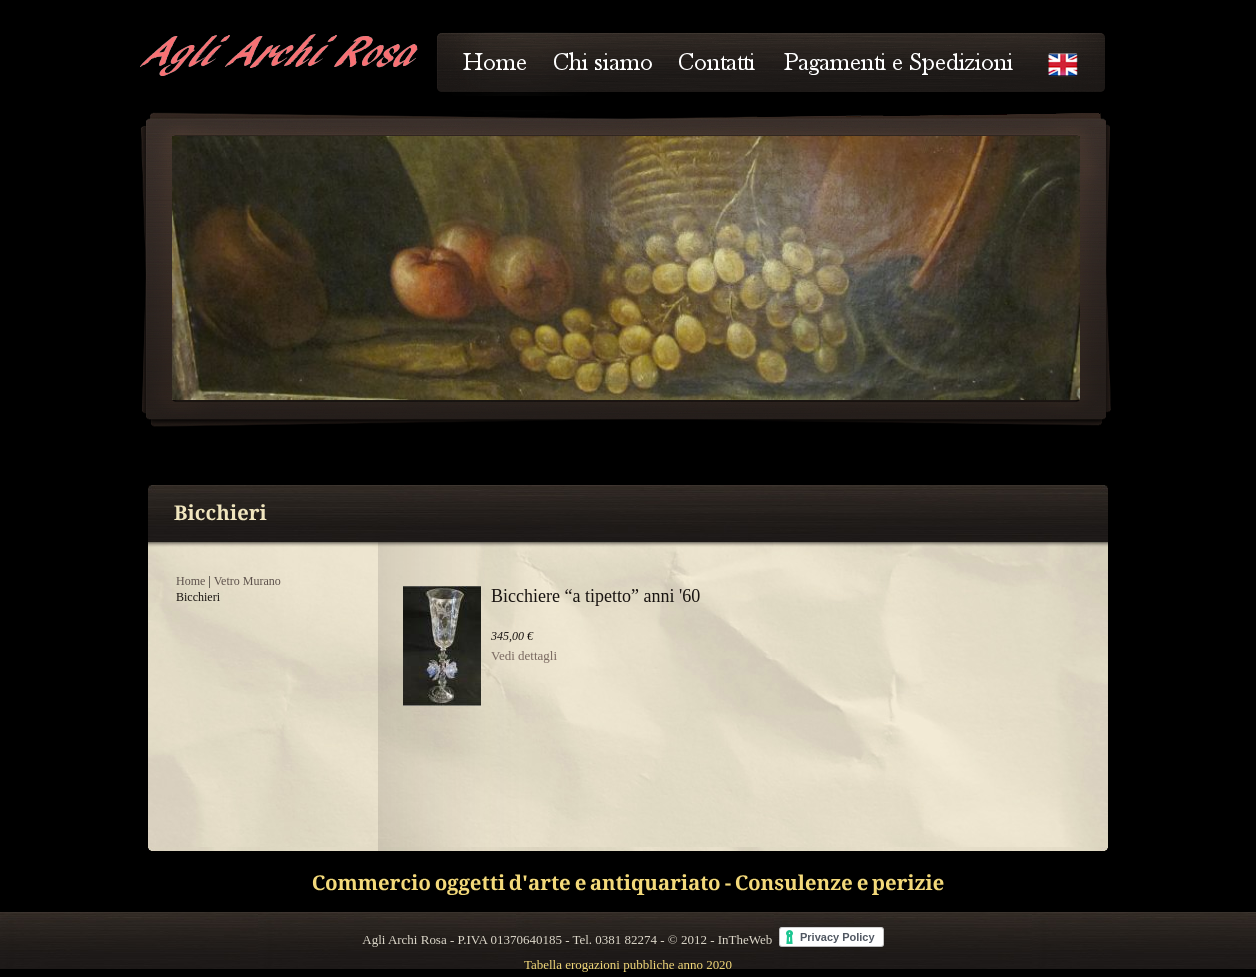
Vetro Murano (247, 581)
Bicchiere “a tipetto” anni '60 (595, 596)
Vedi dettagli (524, 655)
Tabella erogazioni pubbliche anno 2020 (628, 964)
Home (190, 581)
